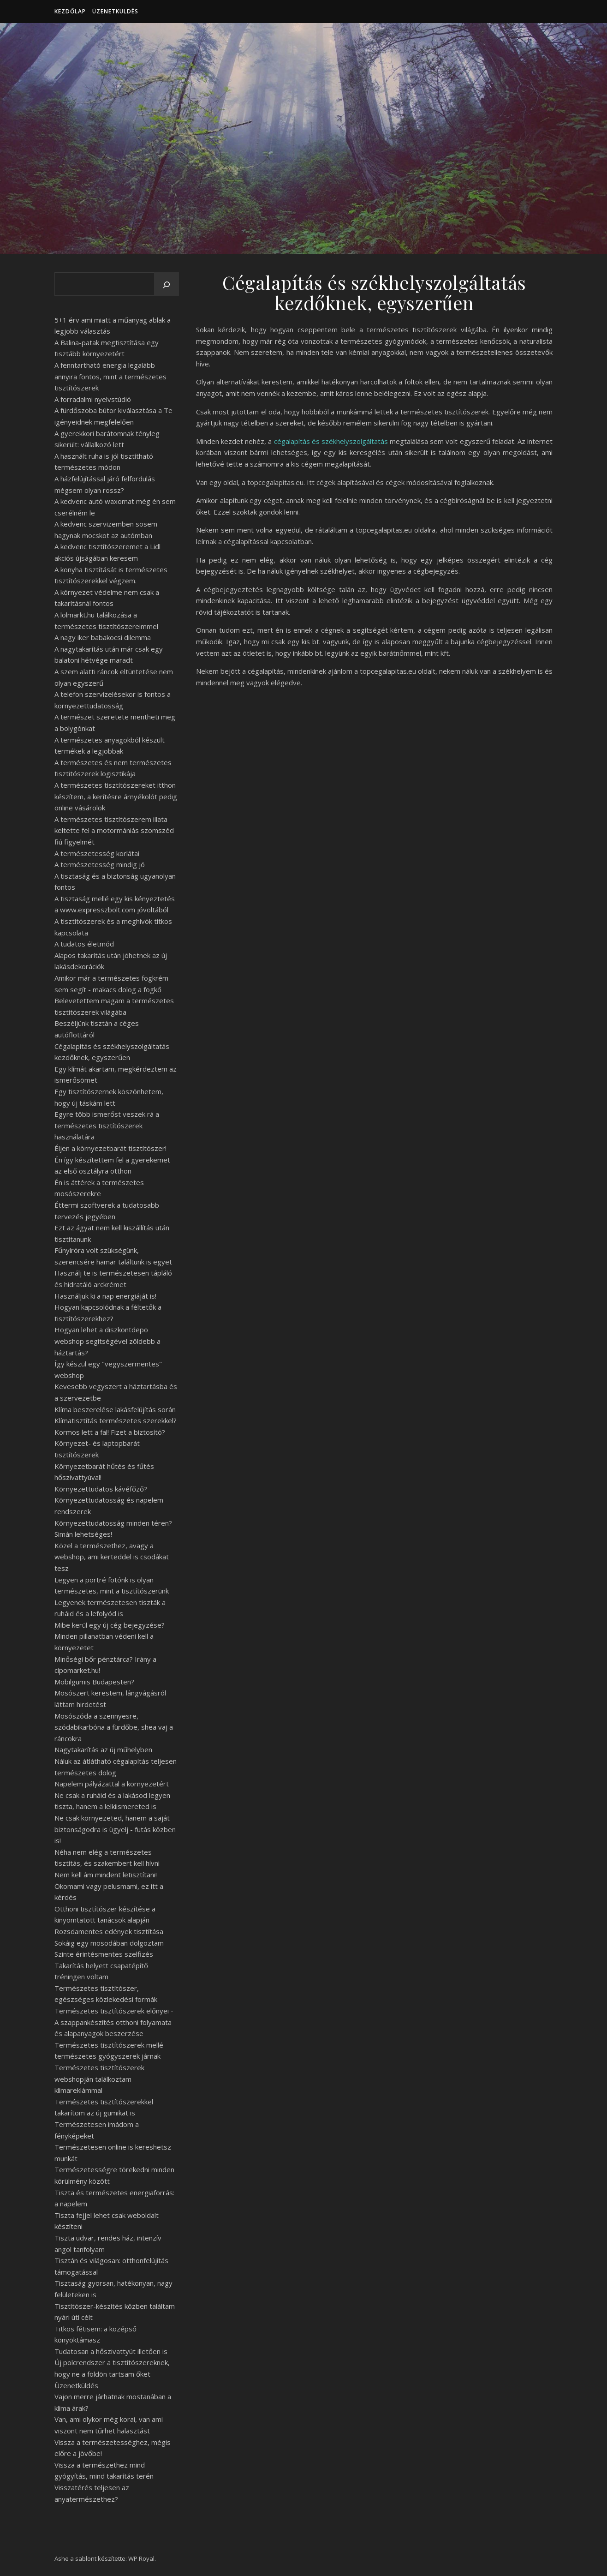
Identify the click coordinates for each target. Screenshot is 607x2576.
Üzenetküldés (115, 11)
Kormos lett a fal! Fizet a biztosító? (109, 1432)
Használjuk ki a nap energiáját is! (105, 1295)
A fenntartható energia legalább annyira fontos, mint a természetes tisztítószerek (110, 376)
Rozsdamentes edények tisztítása (108, 1931)
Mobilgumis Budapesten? (94, 1681)
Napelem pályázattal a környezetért (111, 1783)
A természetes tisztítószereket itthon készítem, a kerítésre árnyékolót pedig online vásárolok (115, 796)
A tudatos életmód (84, 943)
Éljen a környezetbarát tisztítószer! (110, 1148)
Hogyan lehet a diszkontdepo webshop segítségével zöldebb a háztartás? (107, 1341)
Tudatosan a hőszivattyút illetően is (110, 2351)
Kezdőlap (70, 11)
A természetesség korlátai (96, 853)
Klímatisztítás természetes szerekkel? (115, 1420)
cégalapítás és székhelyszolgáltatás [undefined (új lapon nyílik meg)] (331, 441)
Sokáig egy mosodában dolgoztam (109, 1942)
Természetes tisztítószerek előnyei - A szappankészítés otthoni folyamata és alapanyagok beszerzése (113, 2022)
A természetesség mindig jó (99, 864)
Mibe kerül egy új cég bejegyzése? (109, 1624)
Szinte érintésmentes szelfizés (103, 1954)
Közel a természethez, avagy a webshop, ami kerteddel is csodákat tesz (111, 1557)
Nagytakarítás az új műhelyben (103, 1749)
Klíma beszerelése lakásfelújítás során (115, 1409)
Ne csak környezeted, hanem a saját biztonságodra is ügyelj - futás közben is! (115, 1829)
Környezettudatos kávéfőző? (100, 1488)
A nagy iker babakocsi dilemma (102, 637)
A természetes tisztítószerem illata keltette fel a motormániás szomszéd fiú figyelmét (114, 830)
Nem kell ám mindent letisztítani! (105, 1874)
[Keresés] (166, 284)
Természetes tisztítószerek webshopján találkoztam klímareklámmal (99, 2079)
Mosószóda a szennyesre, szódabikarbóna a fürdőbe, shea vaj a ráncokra (113, 1727)
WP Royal (141, 2558)
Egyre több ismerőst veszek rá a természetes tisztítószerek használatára (106, 1125)
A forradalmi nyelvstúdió (92, 399)
